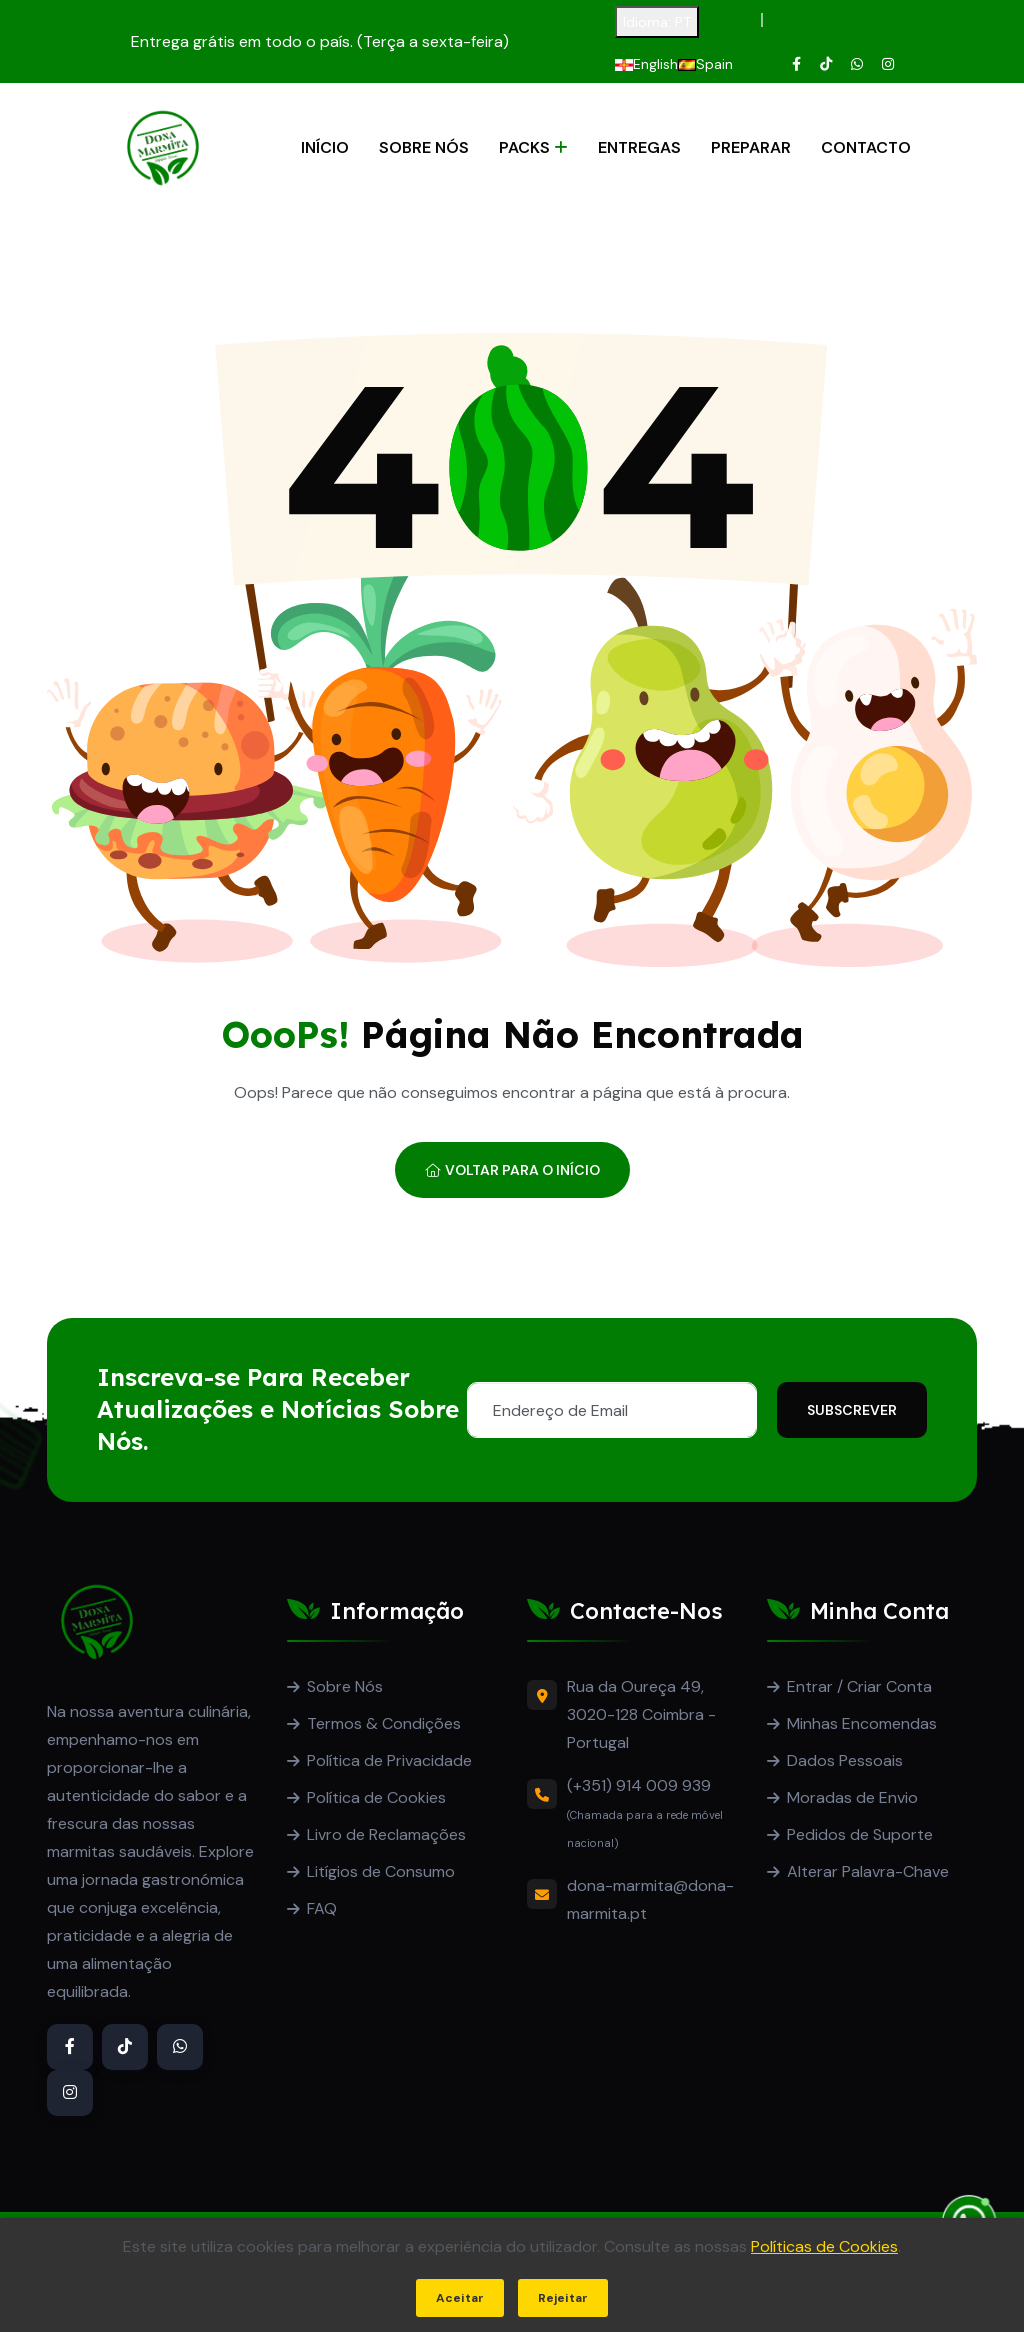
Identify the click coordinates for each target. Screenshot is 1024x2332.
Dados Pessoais (845, 1760)
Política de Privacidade (389, 1760)
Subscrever (852, 1410)
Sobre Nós (424, 147)
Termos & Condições (384, 1723)
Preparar (751, 147)
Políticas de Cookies (824, 2246)
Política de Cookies (376, 1797)
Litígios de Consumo (381, 1871)
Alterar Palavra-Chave (868, 1871)
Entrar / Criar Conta (859, 1686)
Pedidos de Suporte (860, 1834)
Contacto (866, 147)
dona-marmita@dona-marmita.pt (650, 1899)
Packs (524, 147)
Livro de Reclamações (386, 1834)
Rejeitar (563, 2298)
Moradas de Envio (852, 1797)
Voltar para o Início (512, 1170)
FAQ (322, 1908)
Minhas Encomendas (862, 1723)
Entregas (639, 147)
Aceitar (460, 2298)
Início (325, 147)
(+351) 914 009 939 (639, 1785)
